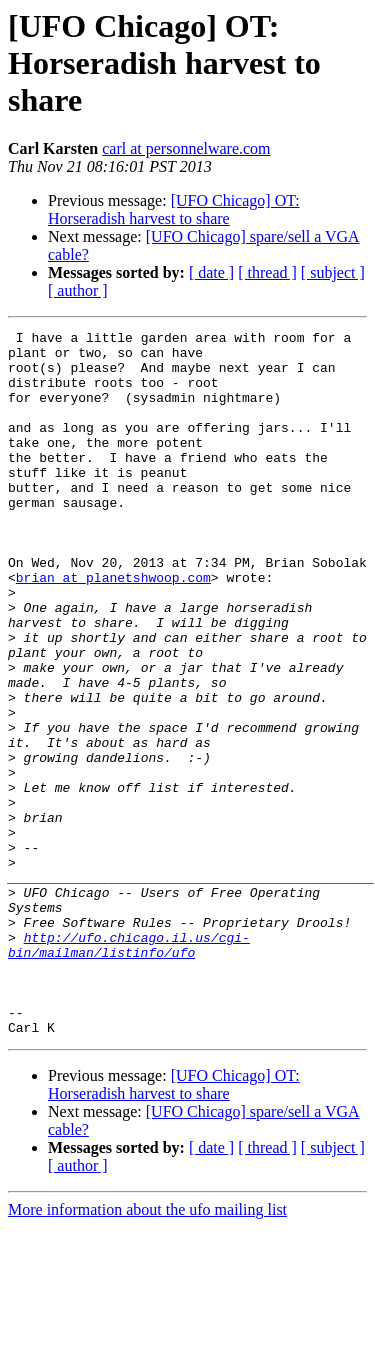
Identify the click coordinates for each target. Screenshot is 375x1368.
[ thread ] (267, 272)
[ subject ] (333, 272)
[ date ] (211, 272)
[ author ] (78, 290)
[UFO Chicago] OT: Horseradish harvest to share (174, 209)
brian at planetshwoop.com (113, 628)
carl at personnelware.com (186, 148)
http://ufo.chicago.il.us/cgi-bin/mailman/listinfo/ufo (129, 1069)
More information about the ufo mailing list (147, 1350)
